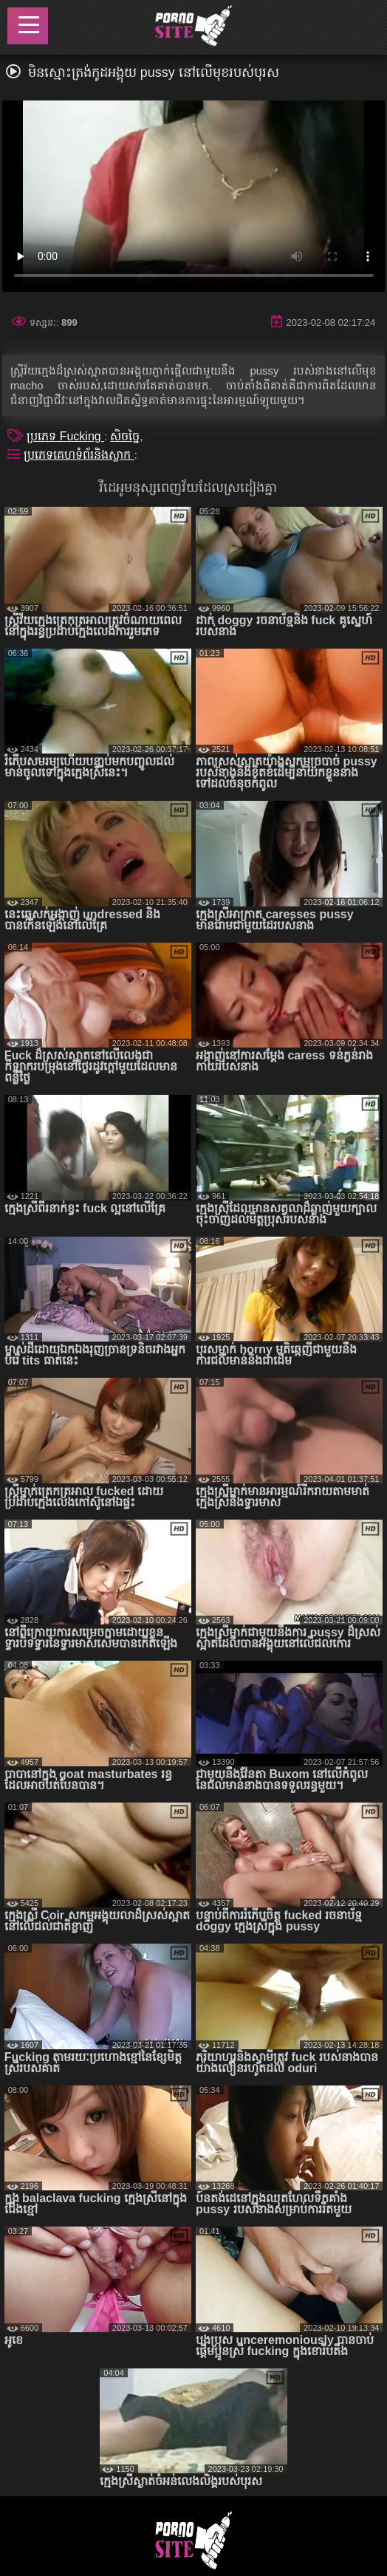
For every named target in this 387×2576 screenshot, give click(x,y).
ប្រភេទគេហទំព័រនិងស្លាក (79, 454)
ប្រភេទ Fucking (65, 436)
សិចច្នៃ (125, 436)
